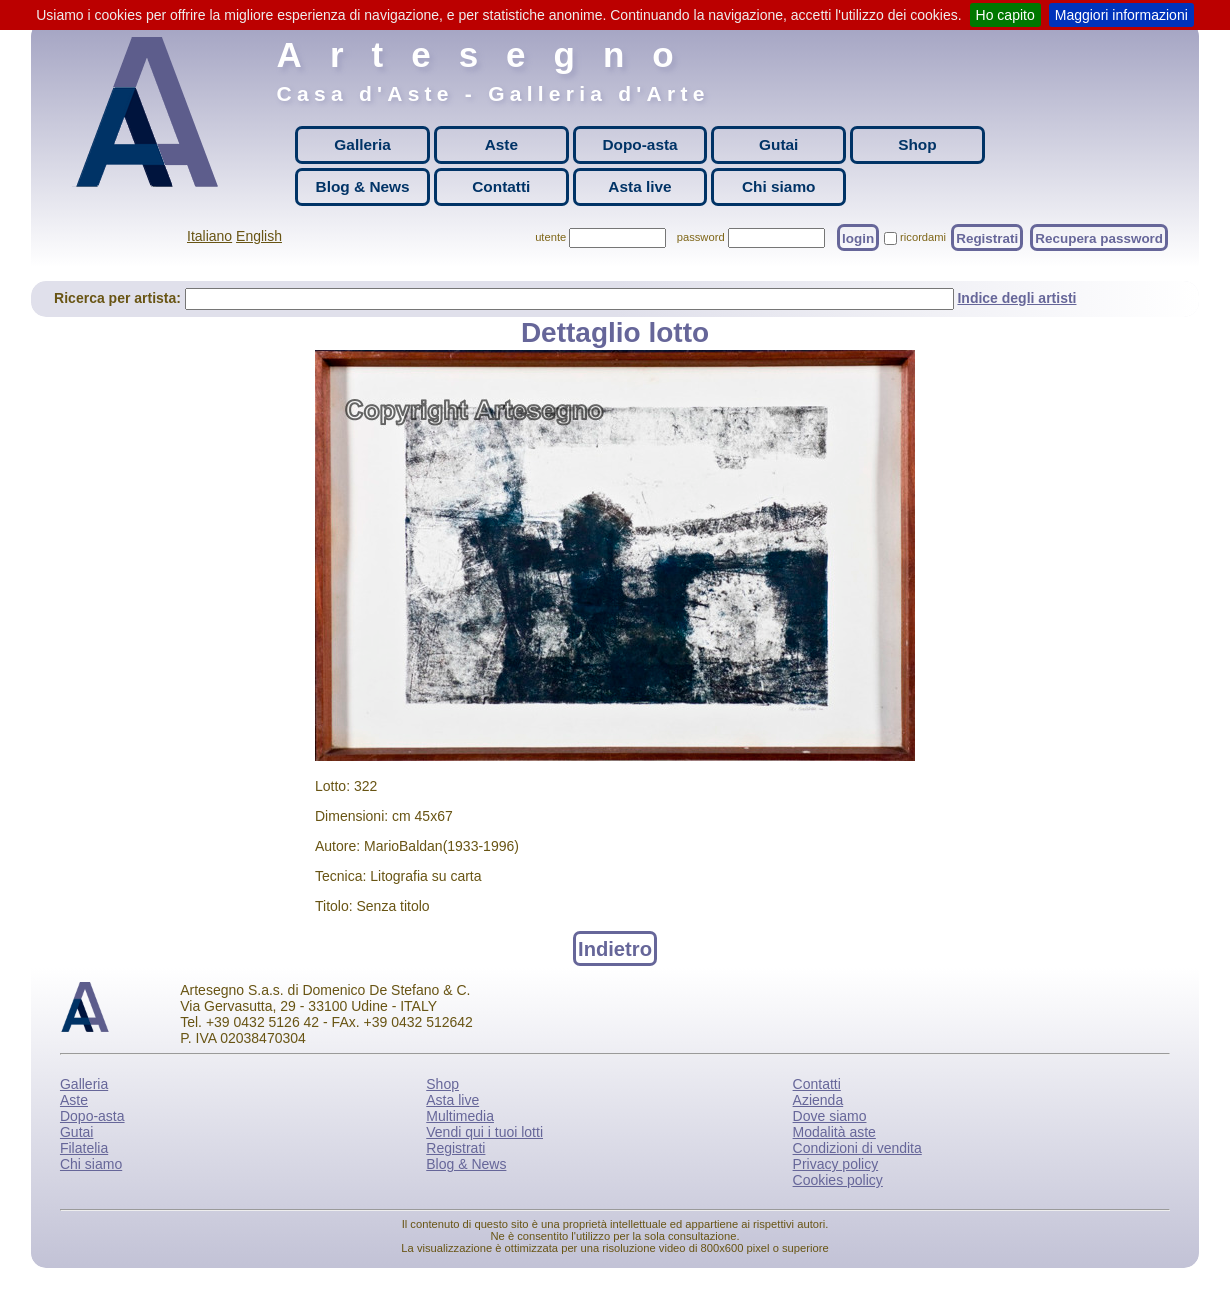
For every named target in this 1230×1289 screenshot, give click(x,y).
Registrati (987, 237)
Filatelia (84, 1148)
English (259, 236)
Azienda (818, 1100)
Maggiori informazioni (1121, 15)
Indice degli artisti (1016, 298)
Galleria (362, 144)
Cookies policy (838, 1180)
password (701, 237)
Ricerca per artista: (119, 298)
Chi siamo (779, 186)
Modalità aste (834, 1132)
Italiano (209, 236)
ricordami (923, 237)
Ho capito (1005, 15)
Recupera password (1099, 237)
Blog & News (363, 186)
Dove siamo (830, 1116)
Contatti (501, 186)
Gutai (778, 144)
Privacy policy (836, 1164)
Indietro (615, 948)
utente (550, 237)
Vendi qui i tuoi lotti (484, 1132)
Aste (501, 144)
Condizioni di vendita (857, 1148)
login (858, 237)
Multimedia (460, 1116)
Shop (917, 144)
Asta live (639, 186)
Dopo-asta (639, 144)
